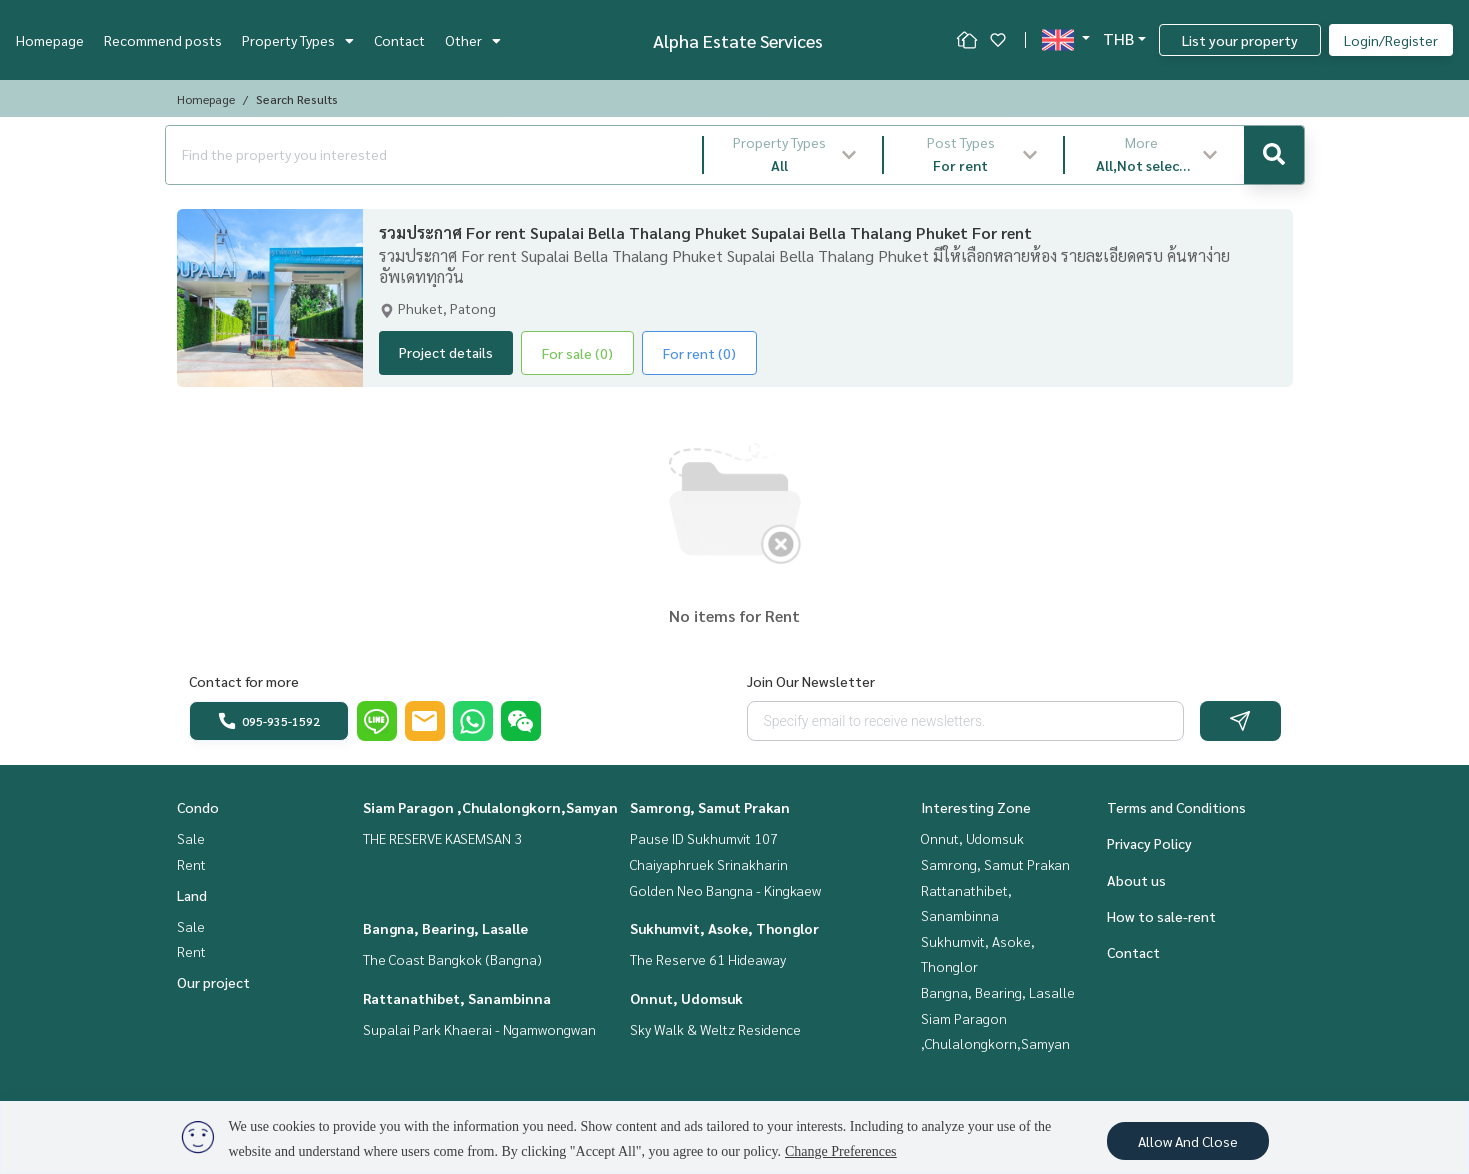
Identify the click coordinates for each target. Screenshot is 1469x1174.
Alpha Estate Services (738, 40)
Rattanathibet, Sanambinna (457, 998)
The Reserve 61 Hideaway (708, 959)
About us (1136, 880)
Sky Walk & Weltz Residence (715, 1029)
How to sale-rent (1161, 916)
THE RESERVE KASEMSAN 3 (442, 838)
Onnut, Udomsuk (686, 998)
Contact (399, 40)
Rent (191, 864)
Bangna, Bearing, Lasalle (445, 928)
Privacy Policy (1149, 843)
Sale (191, 838)
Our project (213, 982)
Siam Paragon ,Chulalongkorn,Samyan (490, 807)
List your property (1240, 40)
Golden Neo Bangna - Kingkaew (725, 890)
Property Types (298, 40)
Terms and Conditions (1176, 807)
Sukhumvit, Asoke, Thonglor (724, 928)
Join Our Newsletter (811, 681)
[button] (793, 155)
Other (473, 40)
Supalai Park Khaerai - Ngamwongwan (479, 1029)
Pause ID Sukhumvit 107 (704, 838)
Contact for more (244, 681)
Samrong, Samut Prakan (710, 807)
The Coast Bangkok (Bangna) (452, 959)
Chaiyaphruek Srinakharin (709, 864)
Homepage (50, 40)
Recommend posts (163, 40)
